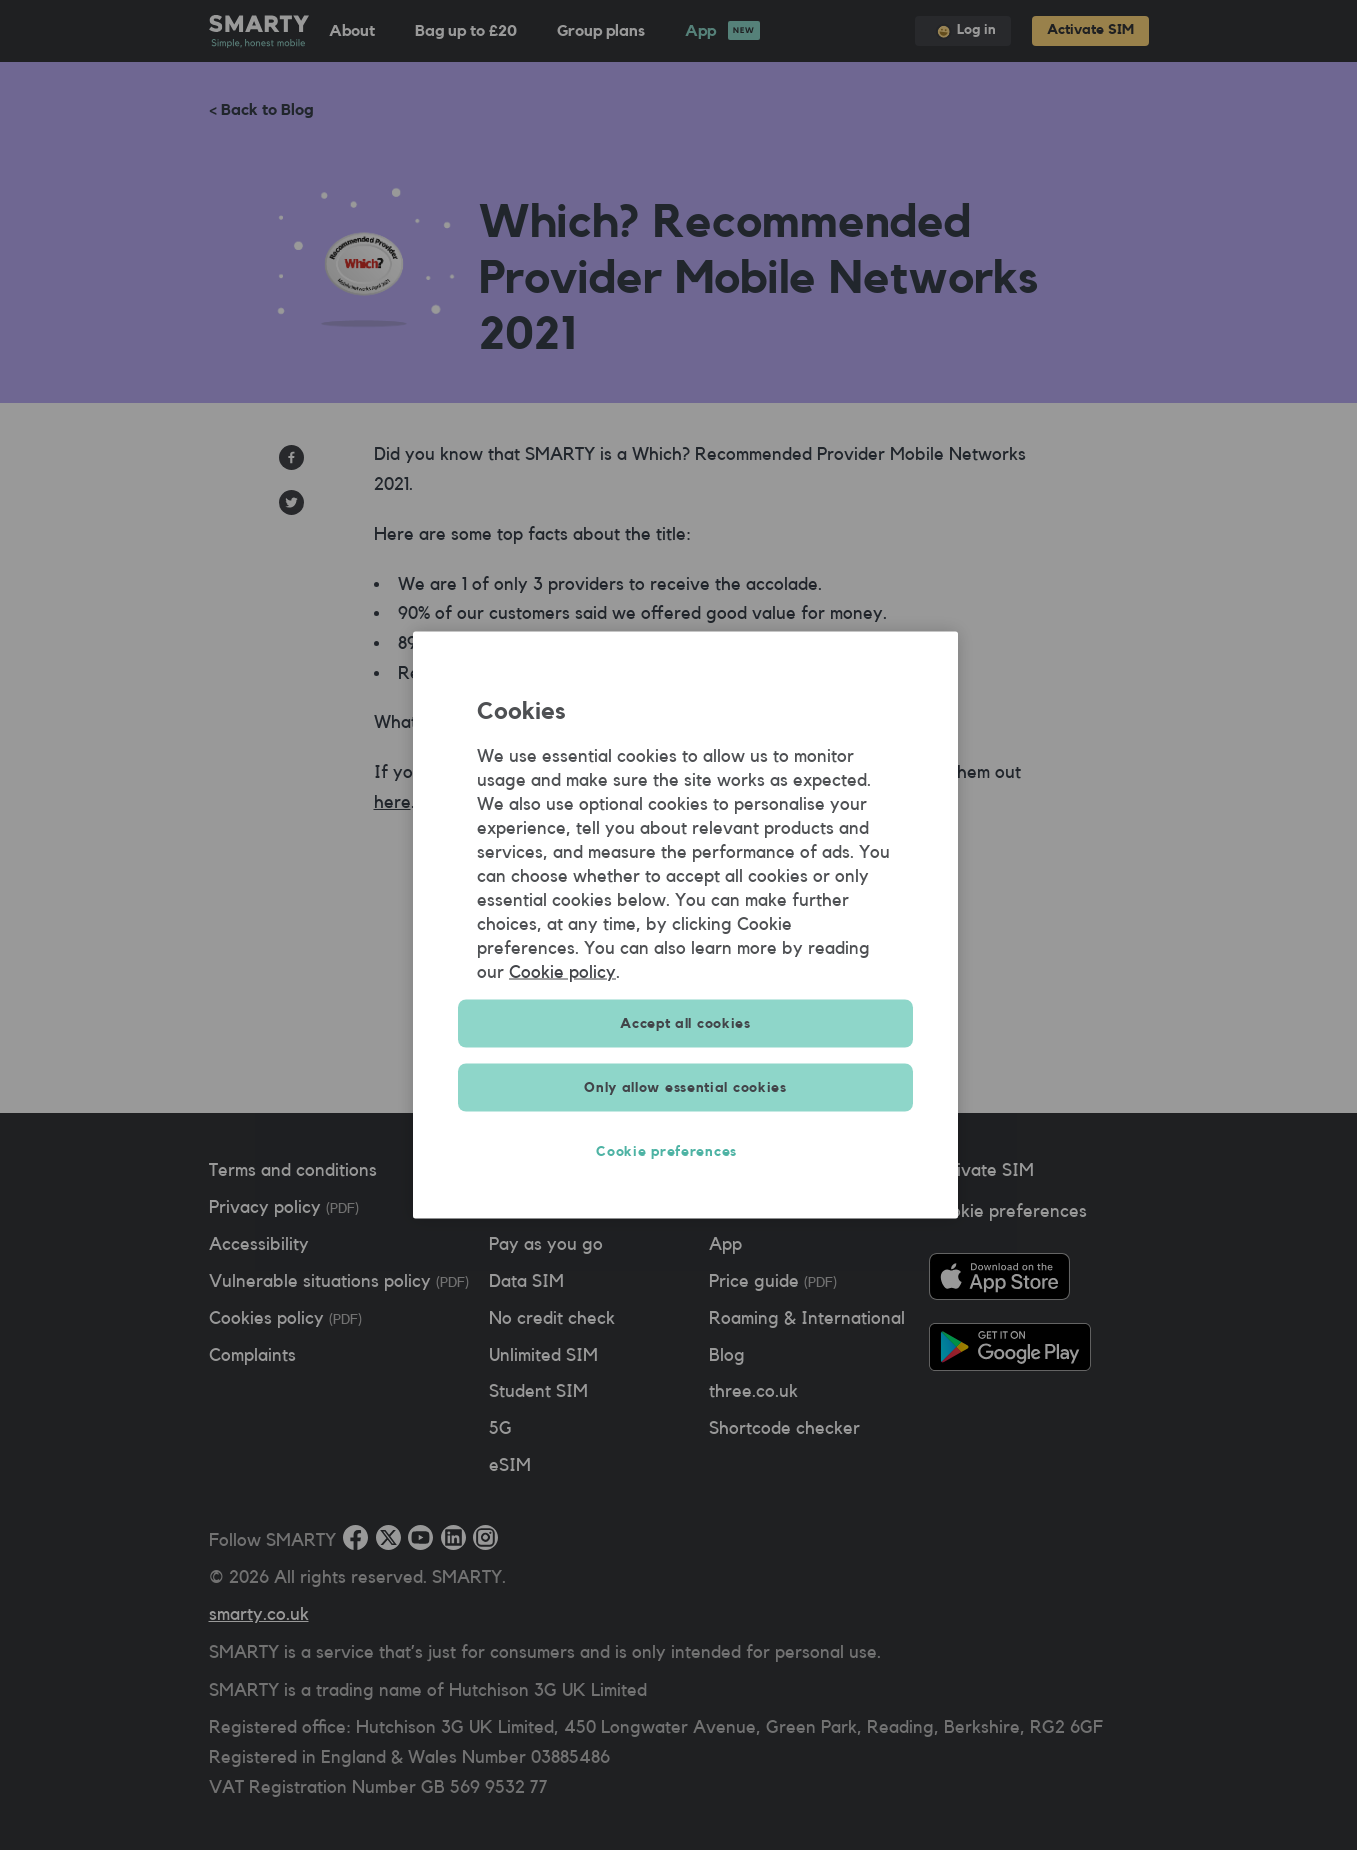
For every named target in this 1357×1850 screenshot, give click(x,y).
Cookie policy (562, 972)
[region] (685, 925)
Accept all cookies (685, 1024)
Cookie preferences (685, 1152)
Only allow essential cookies (685, 1088)
